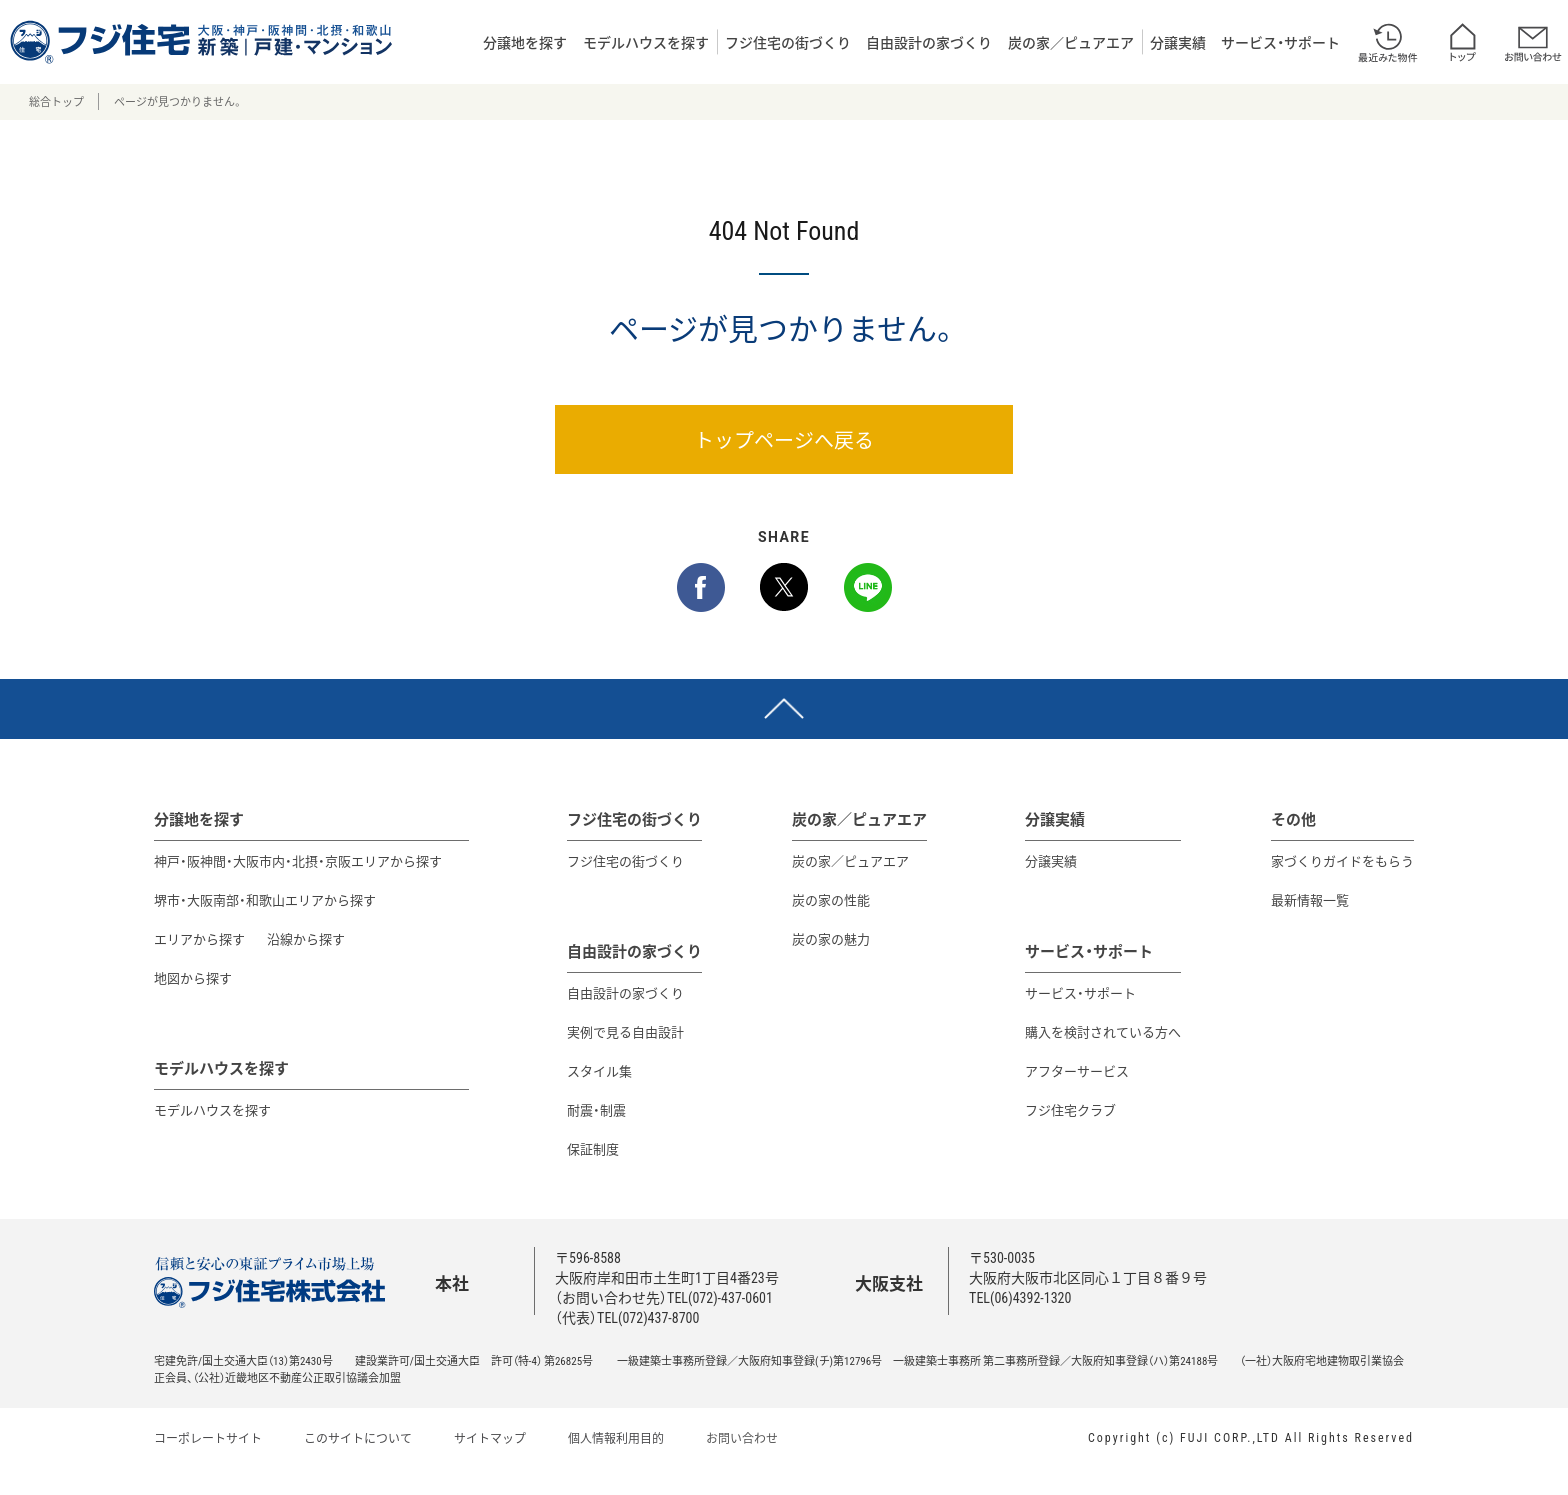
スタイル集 (599, 1070)
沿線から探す (306, 938)
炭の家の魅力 (831, 938)
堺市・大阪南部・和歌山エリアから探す (265, 899)
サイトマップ (490, 1438)
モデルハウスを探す (646, 42)
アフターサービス (1077, 1070)
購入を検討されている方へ (1103, 1031)
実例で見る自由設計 (625, 1031)
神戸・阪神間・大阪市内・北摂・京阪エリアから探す (298, 860)
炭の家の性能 (831, 899)
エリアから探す (199, 938)
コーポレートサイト (208, 1438)
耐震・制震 (596, 1109)
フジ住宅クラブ (1070, 1109)
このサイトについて (358, 1438)
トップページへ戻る (784, 439)
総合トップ (56, 101)
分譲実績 (1178, 42)
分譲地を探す (525, 42)
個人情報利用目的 (616, 1438)
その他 (1293, 819)
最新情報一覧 (1310, 899)
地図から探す (193, 977)
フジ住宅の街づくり (788, 42)
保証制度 (593, 1148)
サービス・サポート (1280, 42)
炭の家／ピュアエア (1071, 42)
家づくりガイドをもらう (1342, 860)
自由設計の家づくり (929, 42)
